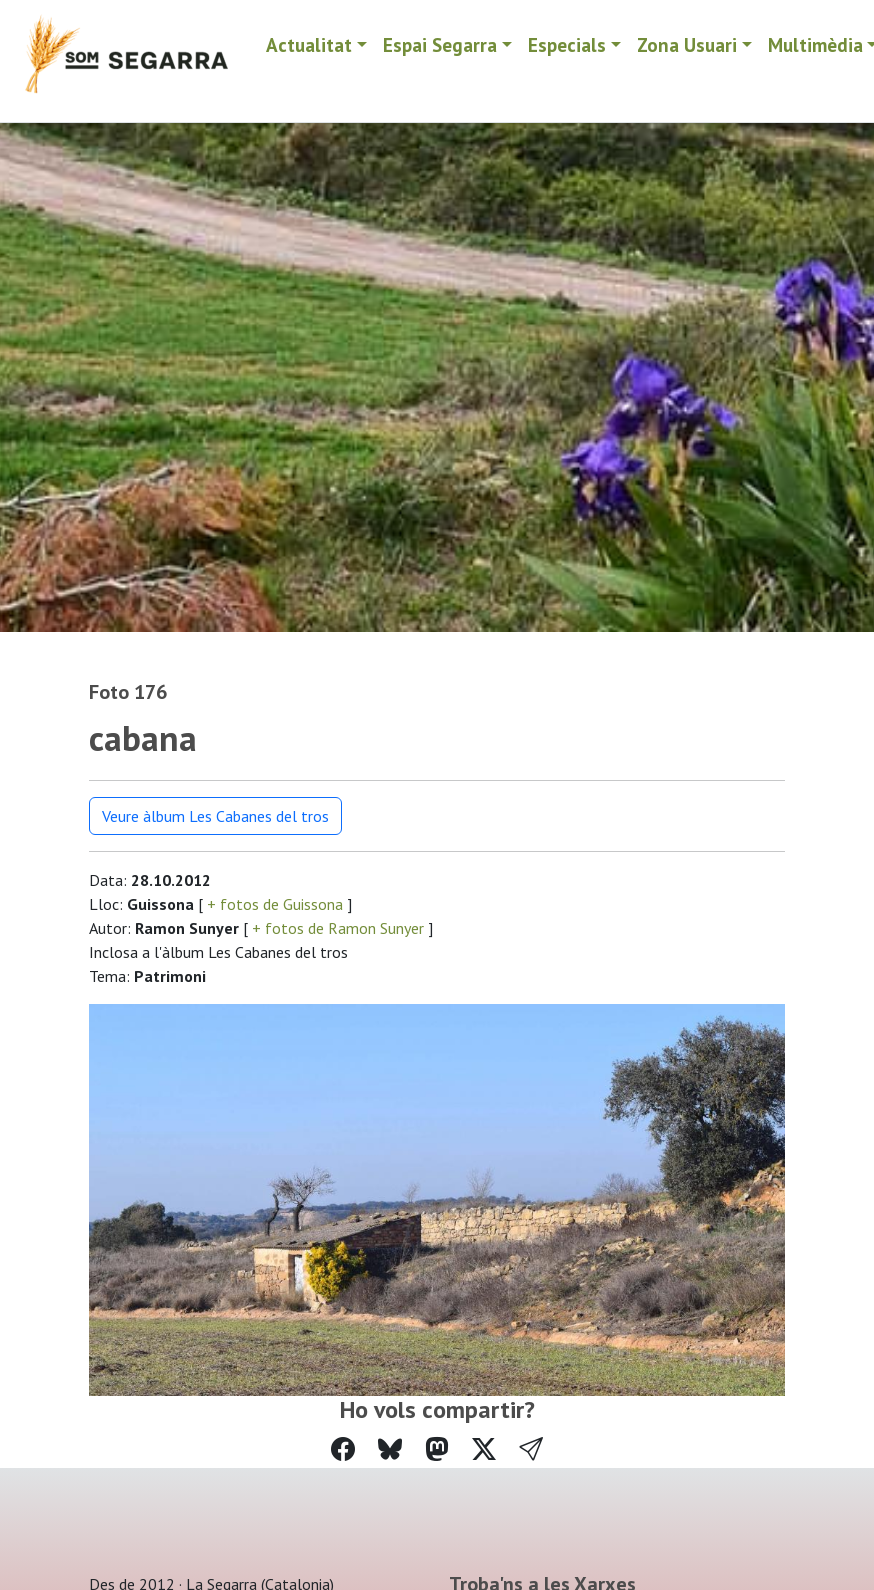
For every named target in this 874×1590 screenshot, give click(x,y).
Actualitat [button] (309, 44)
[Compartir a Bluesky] (390, 1449)
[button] (531, 1450)
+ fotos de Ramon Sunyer (338, 928)
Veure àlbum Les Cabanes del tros (215, 816)
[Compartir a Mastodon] (437, 1449)
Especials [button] (567, 44)
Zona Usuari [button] (687, 44)
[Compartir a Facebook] (343, 1449)
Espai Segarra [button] (440, 44)
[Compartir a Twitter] (484, 1449)
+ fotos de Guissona (275, 904)
